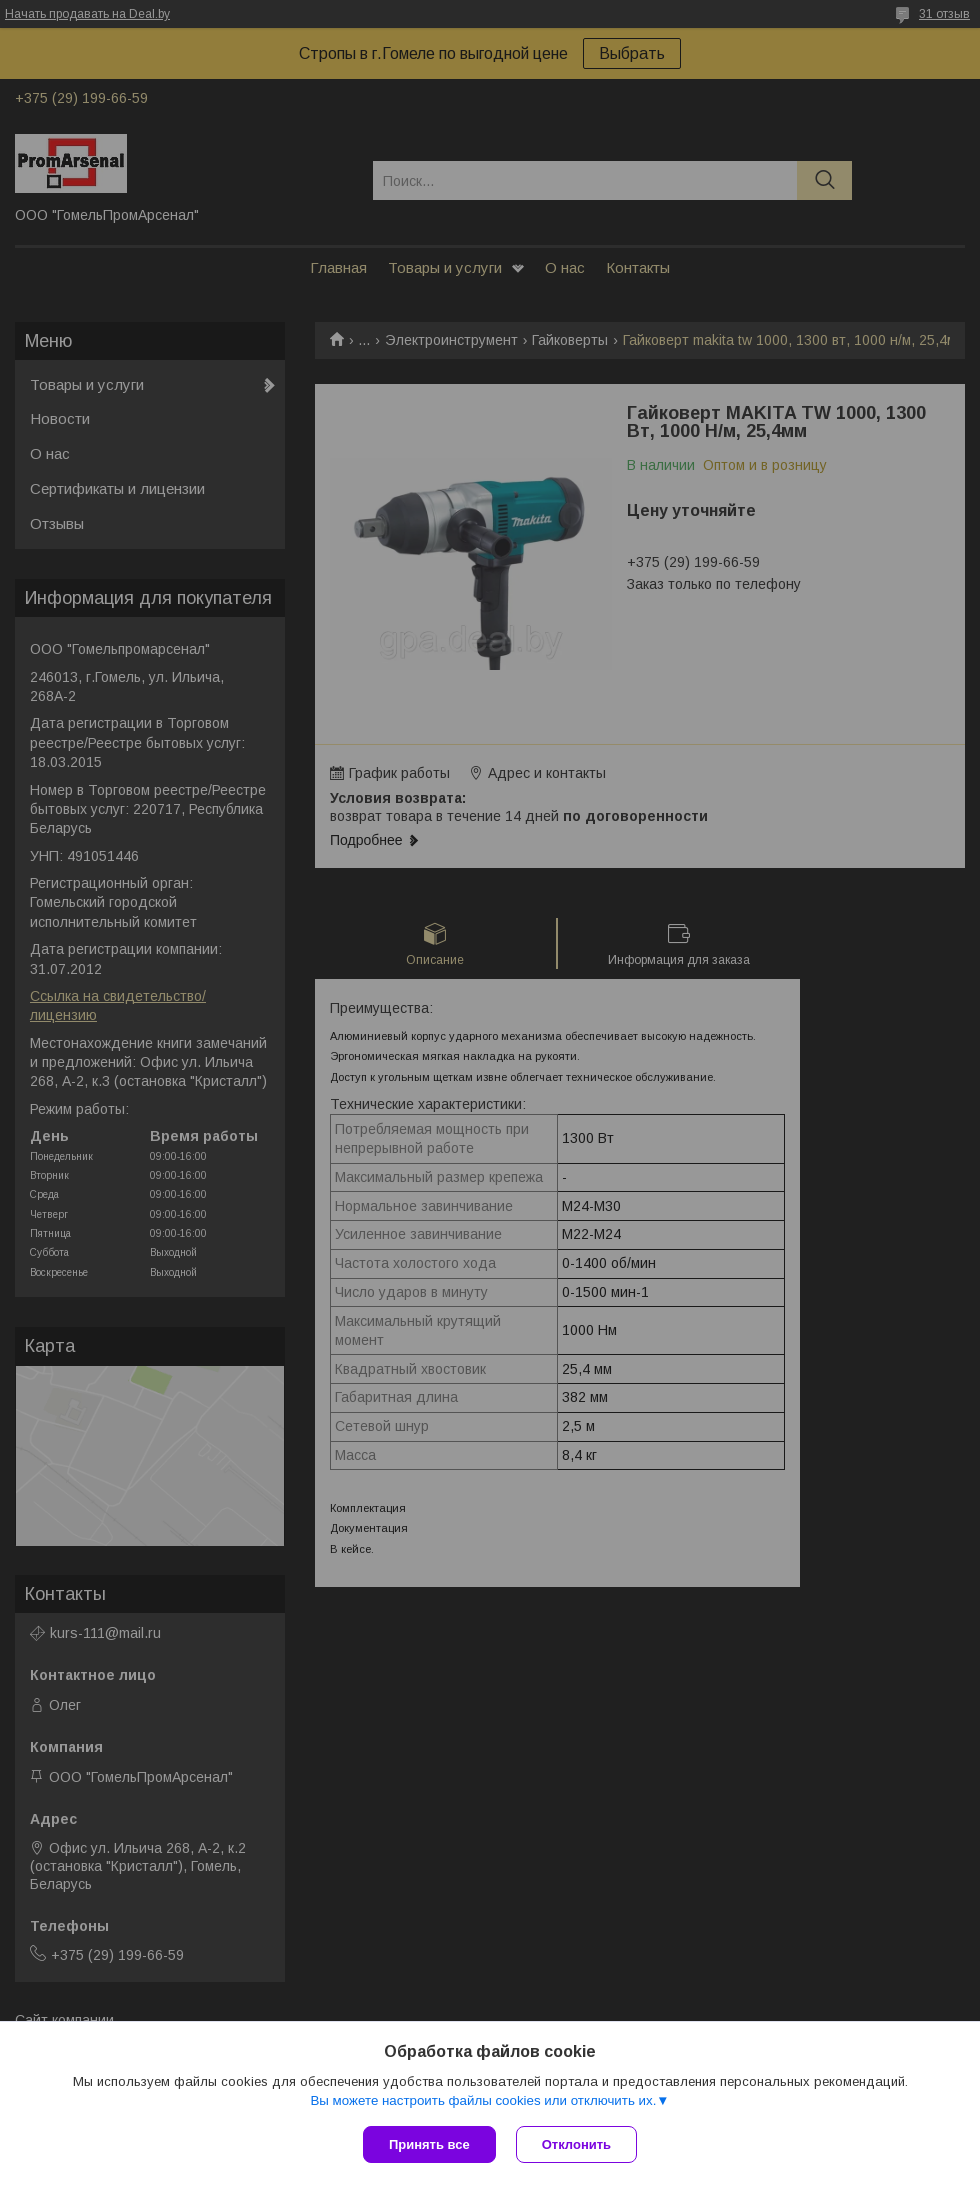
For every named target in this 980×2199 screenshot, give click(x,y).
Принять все (429, 2144)
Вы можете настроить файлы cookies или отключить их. (483, 2100)
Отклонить (576, 2144)
